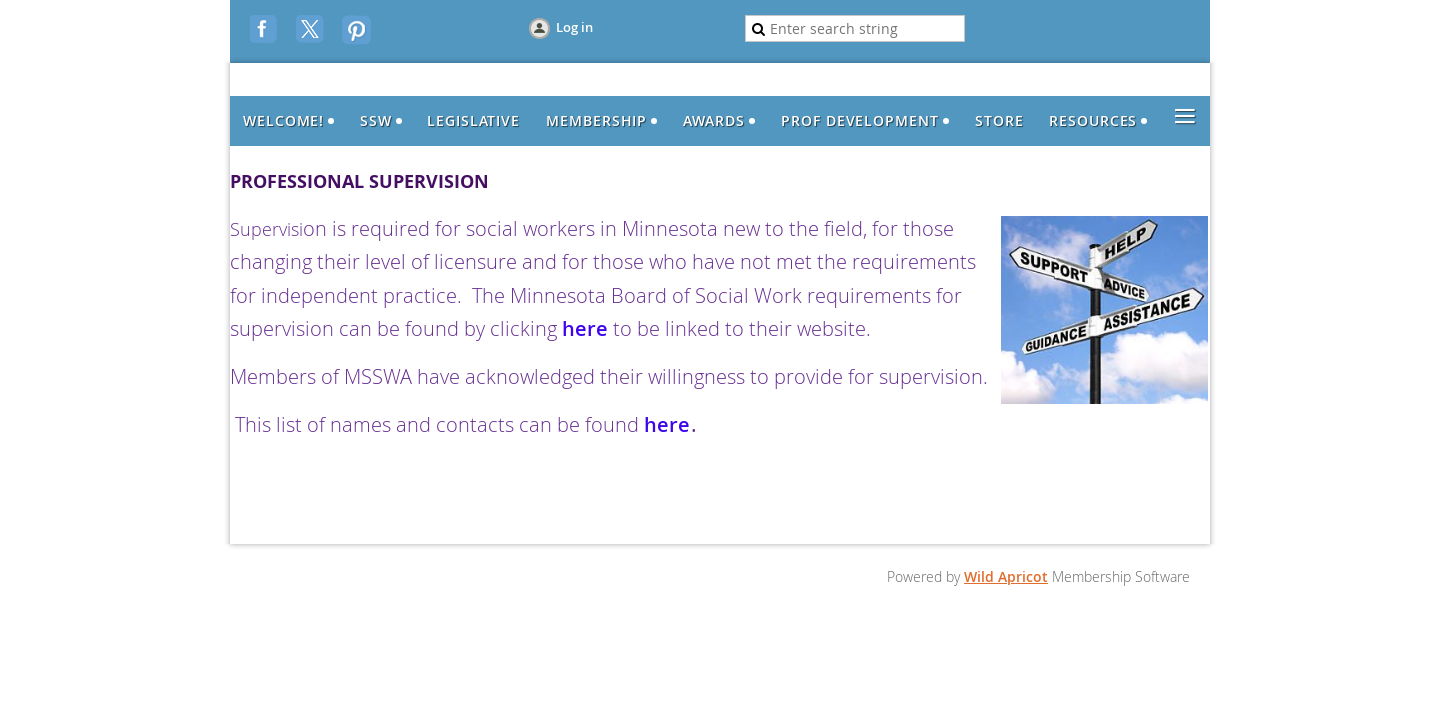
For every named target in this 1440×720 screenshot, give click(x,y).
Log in (574, 27)
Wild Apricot (1006, 576)
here (587, 328)
